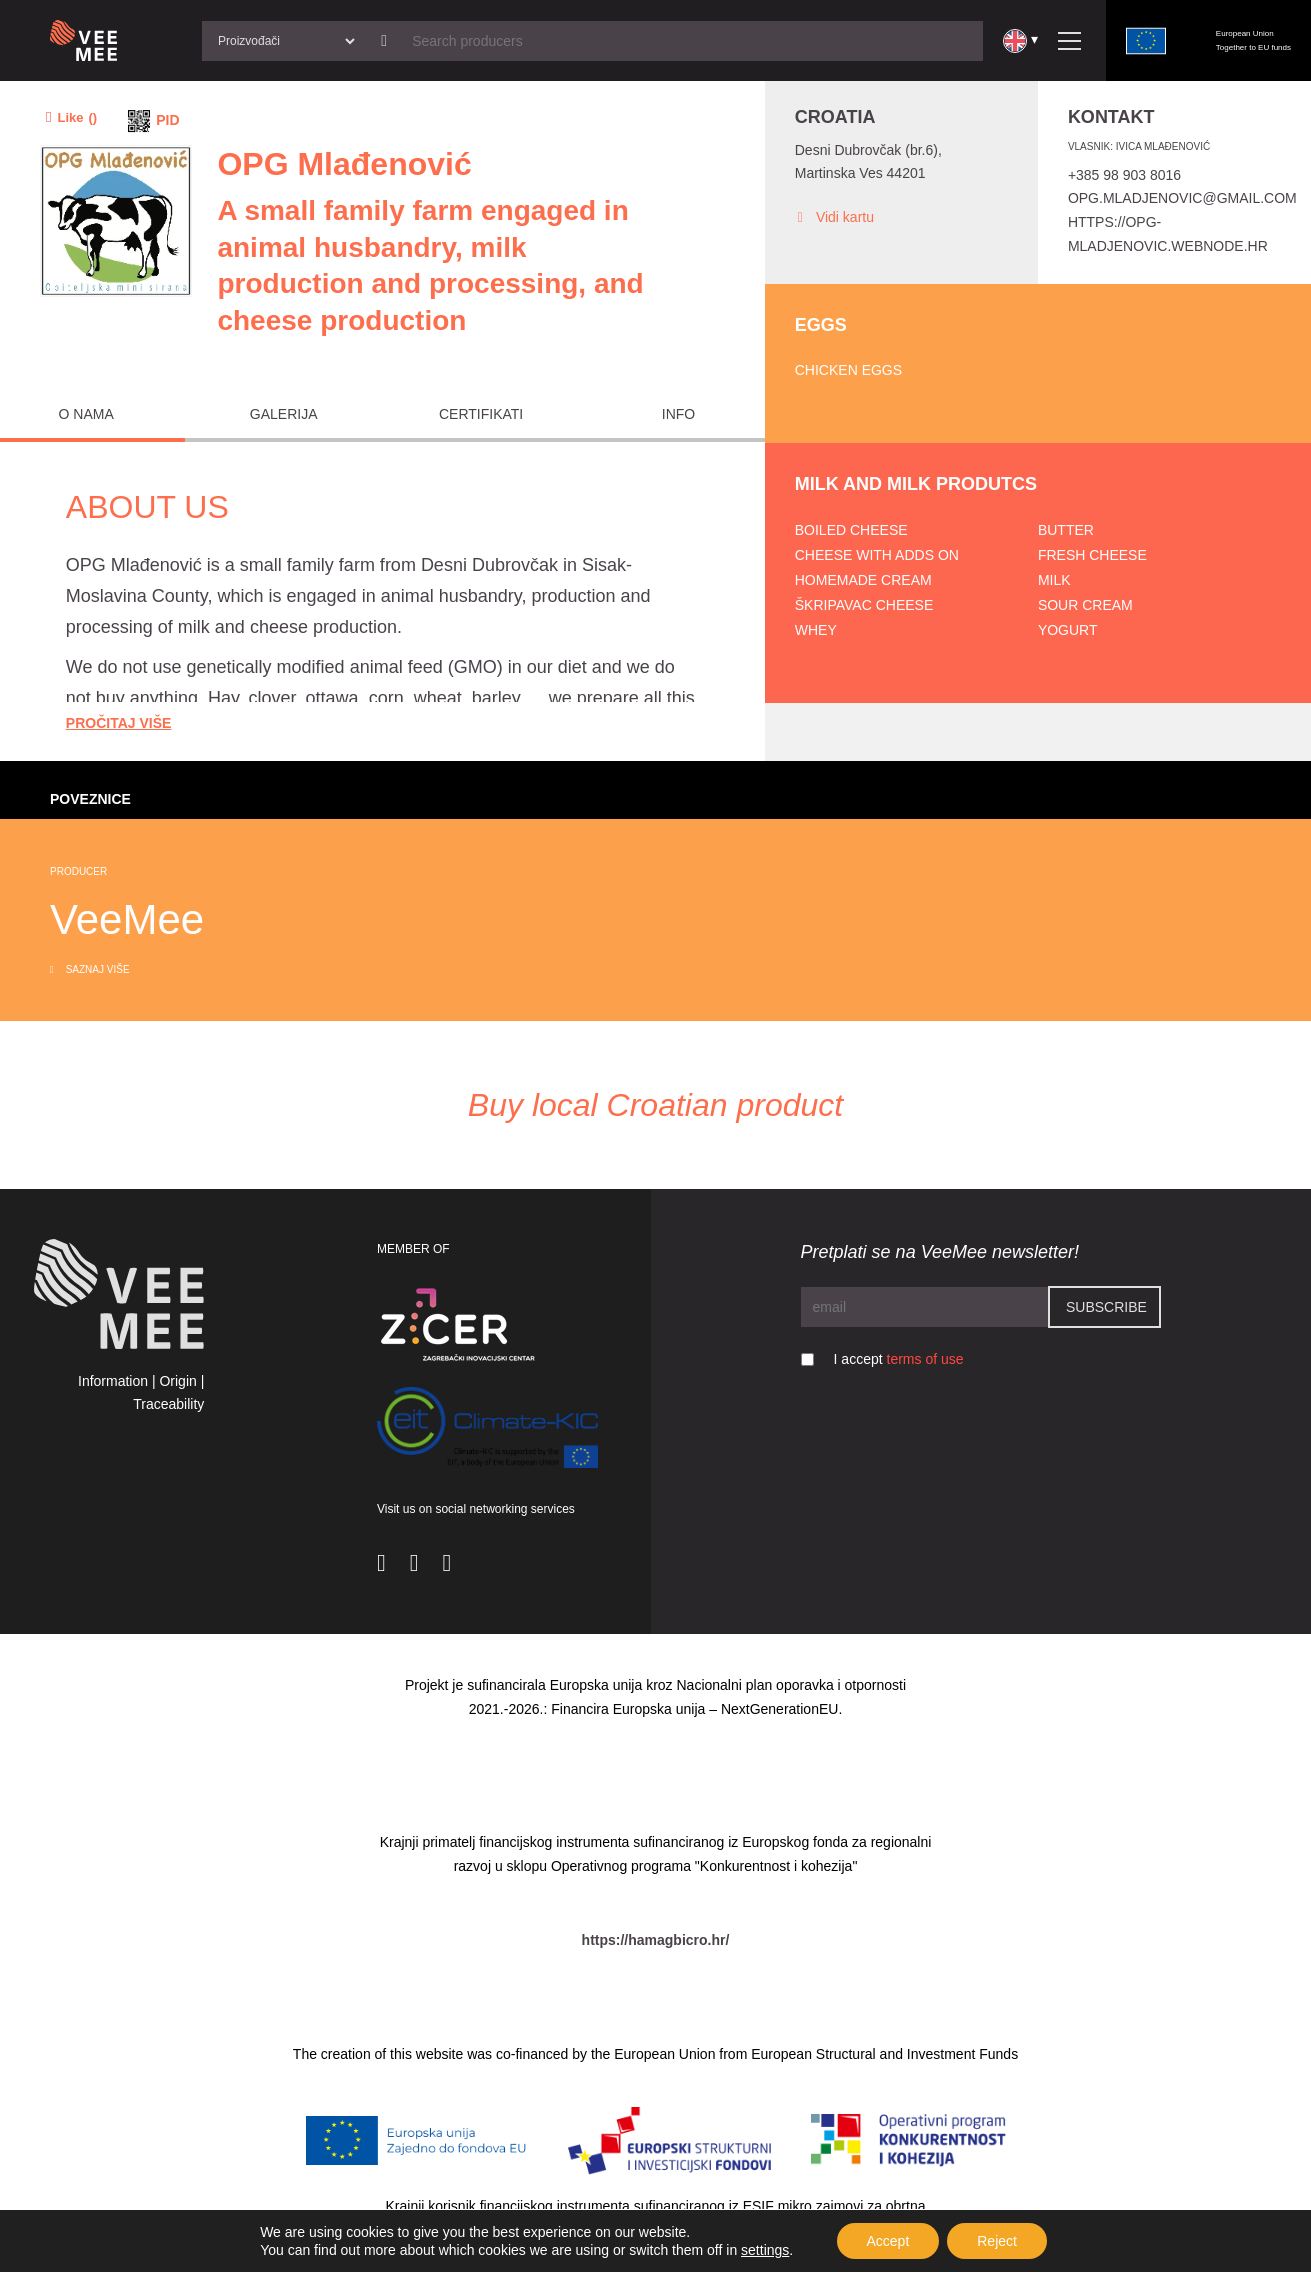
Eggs (821, 325)
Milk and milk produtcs (916, 484)
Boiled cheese (851, 530)
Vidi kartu (834, 217)
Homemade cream (863, 580)
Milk (1054, 580)
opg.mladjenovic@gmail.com (1182, 198)
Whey (816, 630)
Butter (1066, 530)
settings (765, 2250)
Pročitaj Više (119, 723)
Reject (997, 2241)
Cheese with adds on (877, 555)
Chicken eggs (848, 370)
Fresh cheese (1092, 555)
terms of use (925, 1359)
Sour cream (1085, 605)
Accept (887, 2241)
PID (167, 120)
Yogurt (1068, 630)
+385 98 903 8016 (1124, 175)
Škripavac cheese (864, 605)
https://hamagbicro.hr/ (656, 1940)
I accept (899, 1359)
